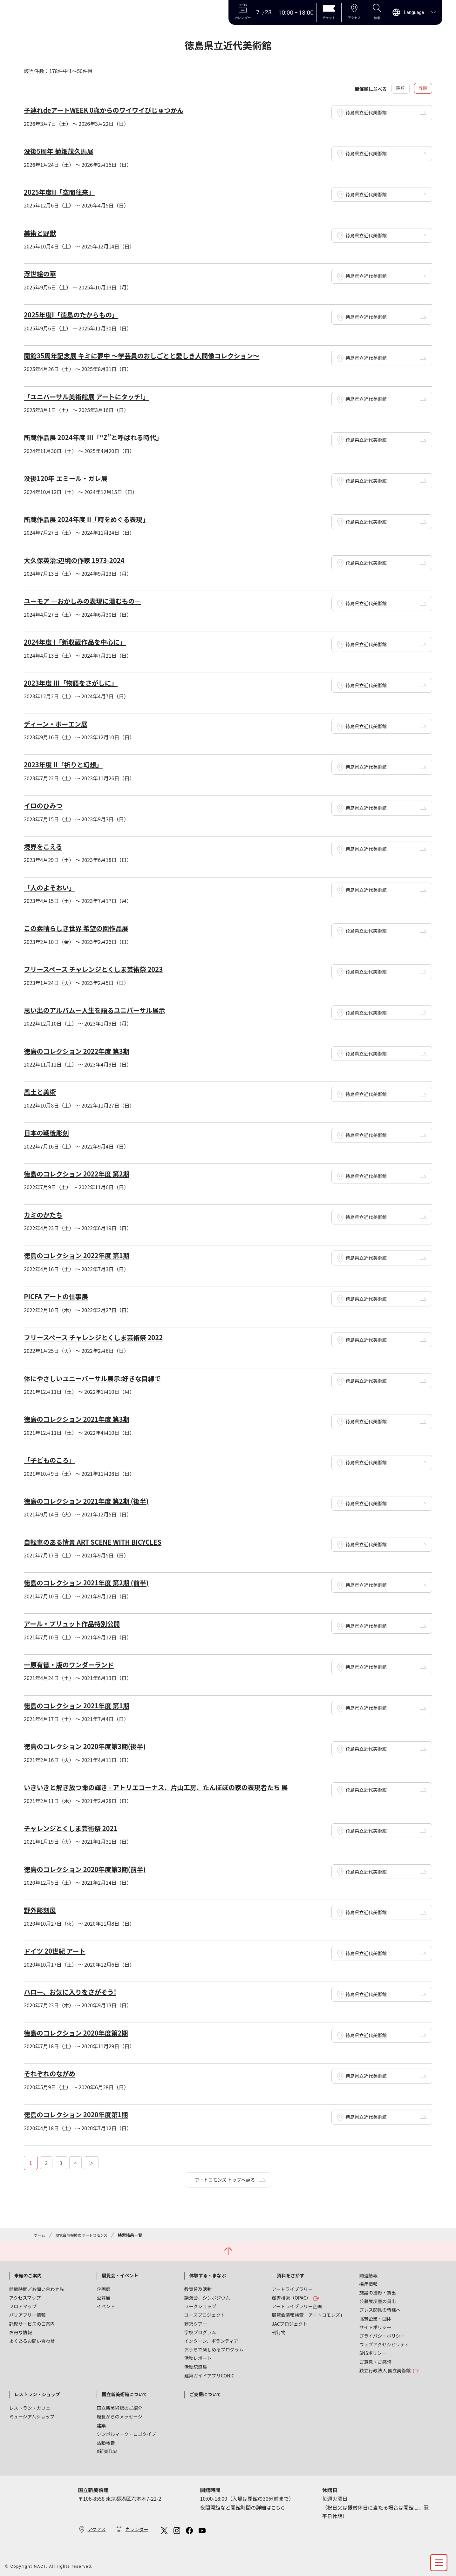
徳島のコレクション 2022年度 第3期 (82, 1049)
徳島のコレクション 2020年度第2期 (81, 2028)
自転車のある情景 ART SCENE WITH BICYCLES (100, 1539)
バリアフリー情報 (27, 2312)
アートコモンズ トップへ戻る (224, 2175)
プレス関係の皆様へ (380, 2307)
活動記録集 (195, 2364)
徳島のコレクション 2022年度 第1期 (82, 1253)
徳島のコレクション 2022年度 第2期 (82, 1172)
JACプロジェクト (289, 2321)
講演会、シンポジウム (207, 2295)
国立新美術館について (124, 2391)
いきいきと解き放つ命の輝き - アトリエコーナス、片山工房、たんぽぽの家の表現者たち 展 (170, 1783)
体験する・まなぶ (207, 2272)
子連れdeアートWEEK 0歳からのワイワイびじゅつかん (112, 111)
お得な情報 (20, 2329)
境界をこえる (45, 845)
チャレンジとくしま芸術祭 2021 (75, 1824)
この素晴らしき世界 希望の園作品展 (81, 927)
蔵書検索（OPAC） (296, 2295)
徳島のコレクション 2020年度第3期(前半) (91, 1865)
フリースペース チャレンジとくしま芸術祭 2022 (101, 1335)
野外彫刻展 (41, 1906)
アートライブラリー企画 (297, 2303)
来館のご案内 (28, 2272)
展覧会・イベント (120, 2272)
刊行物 (278, 2329)
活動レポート (198, 2355)
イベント (106, 2303)
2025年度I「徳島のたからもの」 (76, 315)
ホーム (40, 2231)
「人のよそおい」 (52, 886)
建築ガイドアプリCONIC (209, 2372)
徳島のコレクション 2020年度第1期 (81, 2110)
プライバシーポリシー (382, 2333)
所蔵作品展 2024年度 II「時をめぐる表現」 (93, 519)
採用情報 (368, 2281)
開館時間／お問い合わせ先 (36, 2286)
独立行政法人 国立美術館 (389, 2368)
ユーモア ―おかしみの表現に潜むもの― (88, 600)
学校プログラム (200, 2329)
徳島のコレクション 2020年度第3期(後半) (91, 1743)
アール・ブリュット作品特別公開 (77, 1620)
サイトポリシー (375, 2324)
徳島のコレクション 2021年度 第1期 (82, 1702)
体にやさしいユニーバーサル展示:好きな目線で (99, 1376)
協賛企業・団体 (375, 2316)
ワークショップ (200, 2303)
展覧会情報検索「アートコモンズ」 (308, 2312)
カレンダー (140, 2527)
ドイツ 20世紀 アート (58, 1947)
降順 (398, 89)
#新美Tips (107, 2448)
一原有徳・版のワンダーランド (73, 1661)
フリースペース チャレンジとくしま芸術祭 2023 (101, 968)
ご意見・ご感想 (375, 2359)
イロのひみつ (45, 804)
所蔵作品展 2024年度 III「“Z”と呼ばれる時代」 (100, 437)
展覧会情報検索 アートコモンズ (85, 2231)
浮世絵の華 (41, 274)
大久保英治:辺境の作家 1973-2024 (79, 560)
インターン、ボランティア (211, 2338)
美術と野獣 (41, 233)
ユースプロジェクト (204, 2312)
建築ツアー (195, 2321)
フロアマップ (23, 2303)
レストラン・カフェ (30, 2405)
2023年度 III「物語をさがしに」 (75, 682)
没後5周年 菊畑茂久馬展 (62, 152)
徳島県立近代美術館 (370, 114)
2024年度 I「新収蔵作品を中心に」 (80, 641)
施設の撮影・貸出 (377, 2290)
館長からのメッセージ (119, 2414)
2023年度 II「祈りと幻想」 (67, 764)
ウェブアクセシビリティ (384, 2341)
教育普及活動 (198, 2286)
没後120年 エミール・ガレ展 (70, 478)
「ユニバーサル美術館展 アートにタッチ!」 (93, 397)
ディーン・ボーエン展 (59, 723)
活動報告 (106, 2440)
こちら (279, 2505)
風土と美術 (41, 1090)
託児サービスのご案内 (32, 2321)
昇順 (423, 89)
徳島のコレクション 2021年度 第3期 (82, 1416)
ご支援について (205, 2391)
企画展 (103, 2286)
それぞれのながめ (52, 2069)
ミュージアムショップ (32, 2414)
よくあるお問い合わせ (32, 2338)
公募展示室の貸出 (377, 2298)
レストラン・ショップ (37, 2391)
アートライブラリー (292, 2286)
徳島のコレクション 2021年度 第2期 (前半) (93, 1579)
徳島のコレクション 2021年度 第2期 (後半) (93, 1498)
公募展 (103, 2295)
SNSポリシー (372, 2350)
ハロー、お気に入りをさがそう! (75, 1987)
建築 (101, 2422)
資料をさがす (290, 2272)
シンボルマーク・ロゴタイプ (126, 2431)
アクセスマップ (25, 2295)
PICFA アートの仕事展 (59, 1294)
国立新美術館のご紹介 (119, 2405)
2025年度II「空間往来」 (63, 193)
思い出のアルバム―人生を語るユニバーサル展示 (102, 1008)
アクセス (97, 2527)
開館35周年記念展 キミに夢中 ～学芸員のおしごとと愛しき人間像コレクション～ (154, 356)
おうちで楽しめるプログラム (214, 2346)
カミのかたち (45, 1212)
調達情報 (368, 2272)
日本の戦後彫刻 (49, 1131)
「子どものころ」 (52, 1457)
